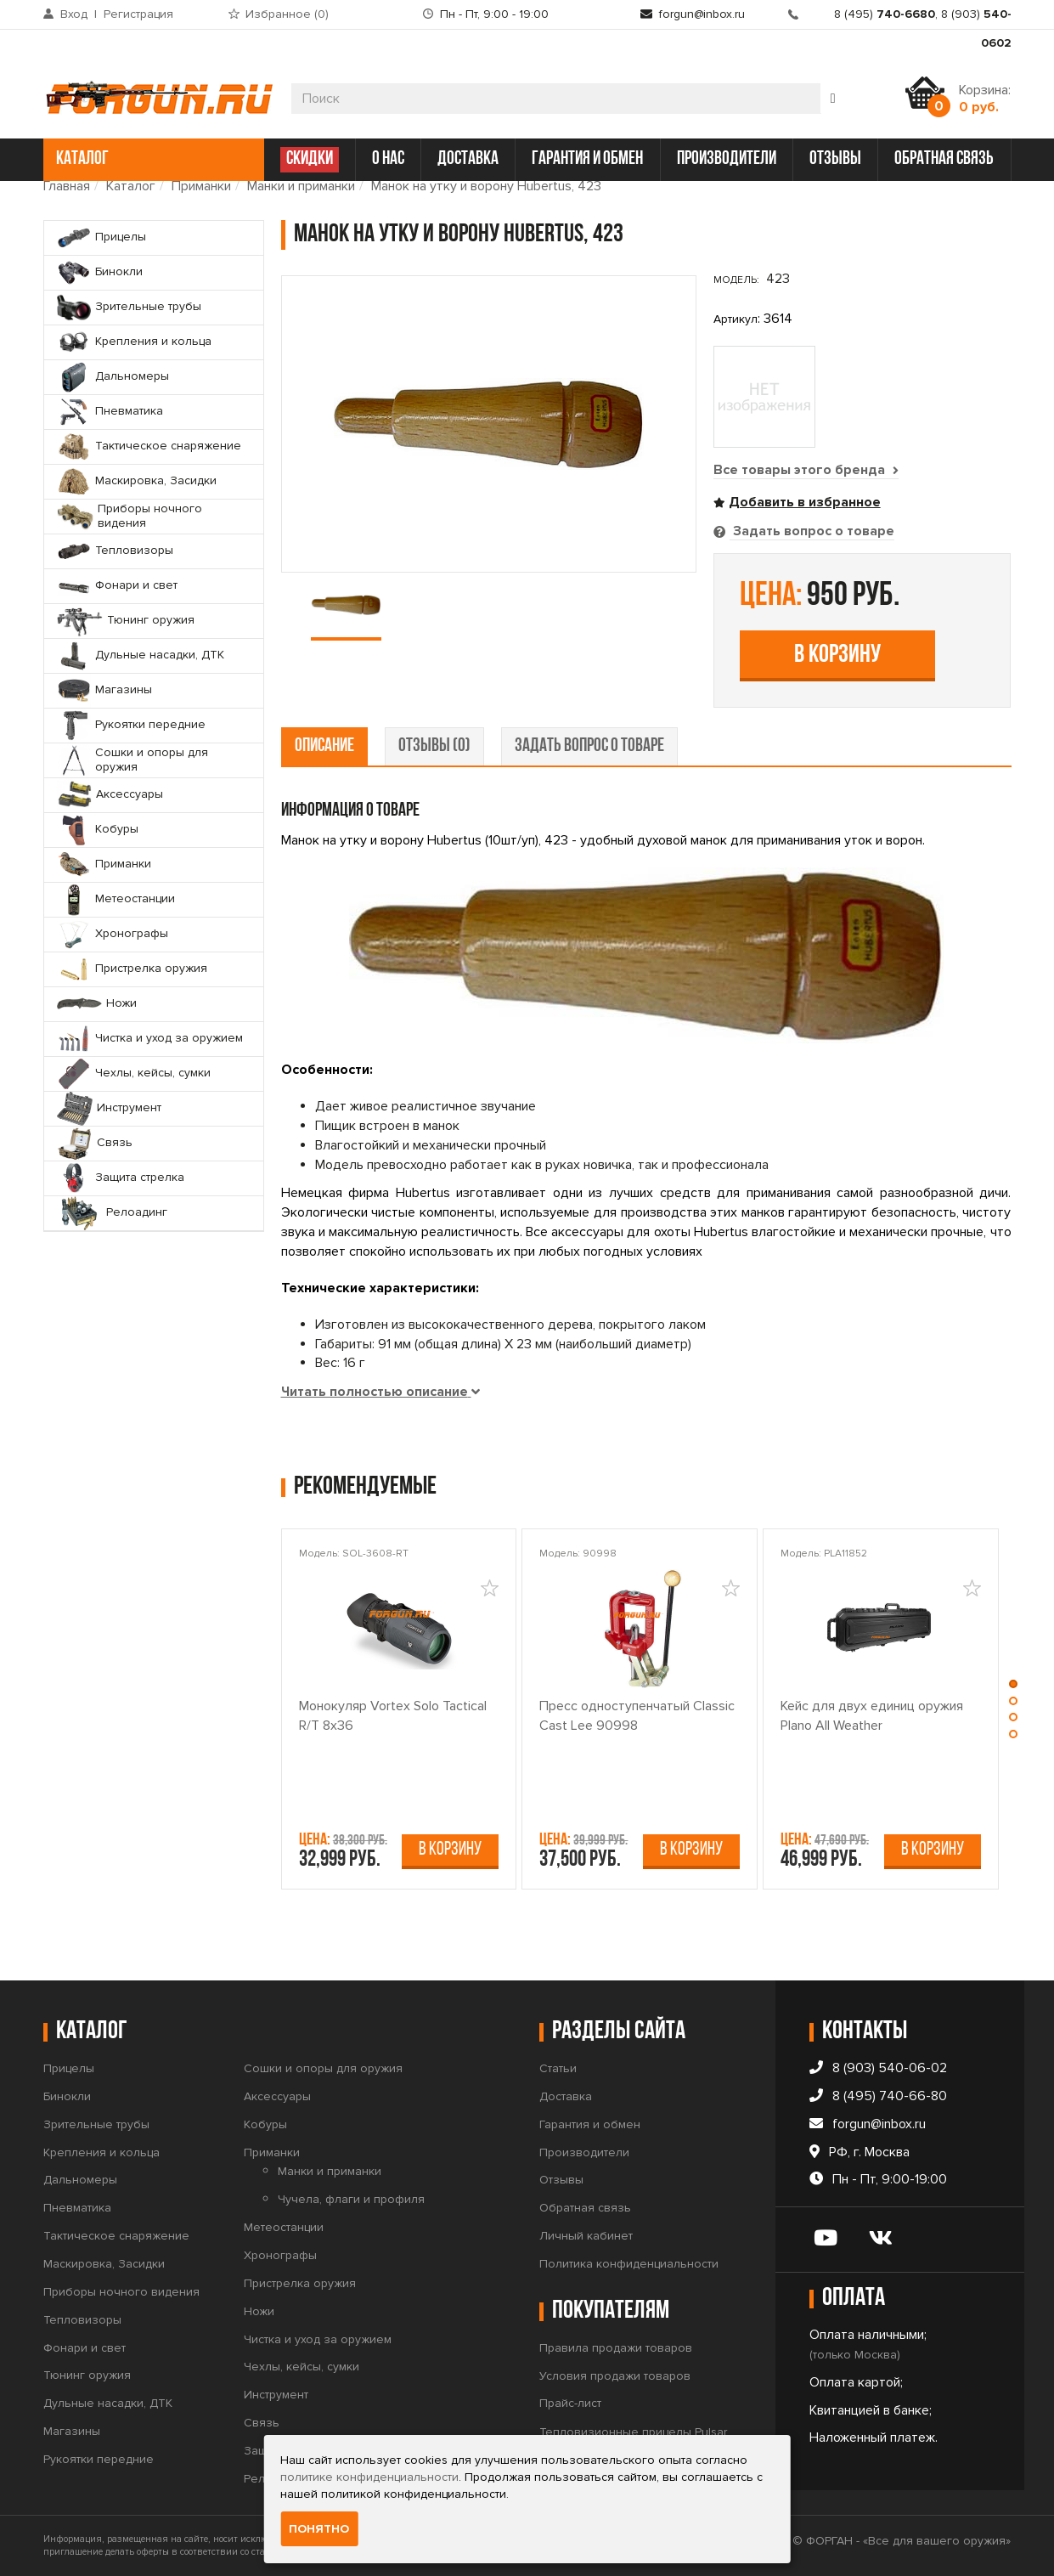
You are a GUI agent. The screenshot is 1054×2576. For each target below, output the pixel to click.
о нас (388, 159)
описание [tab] (324, 746)
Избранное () (287, 14)
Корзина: (985, 99)
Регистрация (138, 14)
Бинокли (67, 2096)
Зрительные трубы (96, 2124)
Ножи (259, 2311)
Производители (584, 2152)
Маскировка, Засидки (104, 2264)
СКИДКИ (309, 159)
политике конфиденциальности (369, 2477)
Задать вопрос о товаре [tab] (812, 531)
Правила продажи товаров (615, 2348)
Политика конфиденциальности (629, 2264)
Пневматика (77, 2207)
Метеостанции (284, 2227)
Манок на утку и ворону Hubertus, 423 (486, 186)
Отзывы (561, 2179)
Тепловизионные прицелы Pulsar (633, 2432)
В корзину (837, 655)
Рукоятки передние (98, 2459)
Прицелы (68, 2068)
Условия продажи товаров (614, 2376)
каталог (151, 159)
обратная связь (944, 159)
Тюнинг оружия (87, 2375)
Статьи (558, 2068)
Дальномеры (80, 2179)
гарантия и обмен (587, 159)
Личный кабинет (586, 2236)
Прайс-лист (570, 2403)
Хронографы (280, 2255)
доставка (468, 159)
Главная (66, 186)
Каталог (130, 186)
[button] (1014, 1688)
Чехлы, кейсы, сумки (301, 2366)
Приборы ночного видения (121, 2292)
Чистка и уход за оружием (318, 2339)
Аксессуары (277, 2096)
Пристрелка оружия (300, 2283)
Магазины (71, 2431)
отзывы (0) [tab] (434, 746)
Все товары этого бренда (806, 469)
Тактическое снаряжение (116, 2236)
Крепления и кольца (101, 2152)
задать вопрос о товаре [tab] (589, 746)
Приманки (201, 186)
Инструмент (276, 2394)
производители (726, 159)
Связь (261, 2422)
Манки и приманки (301, 186)
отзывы (835, 159)
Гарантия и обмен (589, 2124)
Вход (73, 14)
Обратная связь (585, 2207)
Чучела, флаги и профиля (351, 2199)
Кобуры (265, 2124)
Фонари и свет (84, 2348)
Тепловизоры (82, 2320)
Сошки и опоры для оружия (323, 2068)
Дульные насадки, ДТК (107, 2403)
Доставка (565, 2096)
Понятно (319, 2529)
